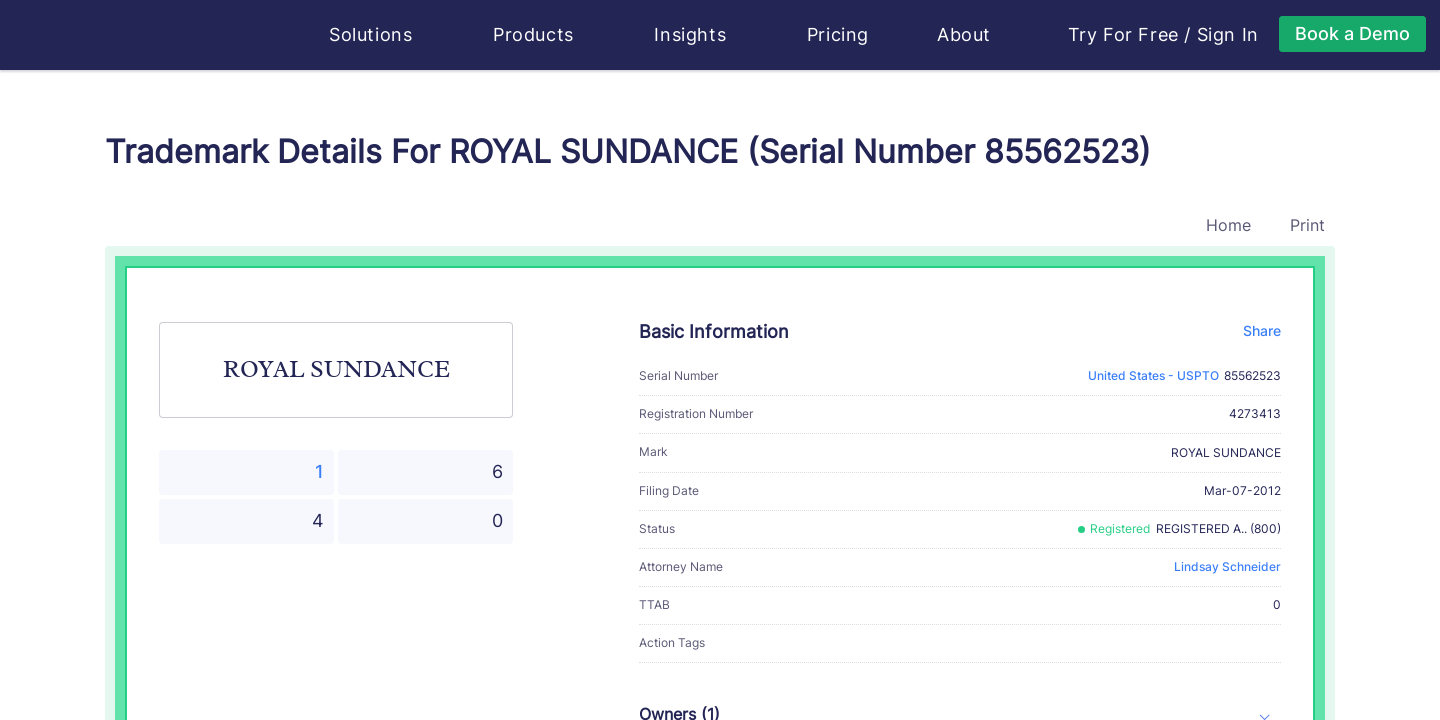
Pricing (838, 34)
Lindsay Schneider (1227, 566)
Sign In (1228, 35)
